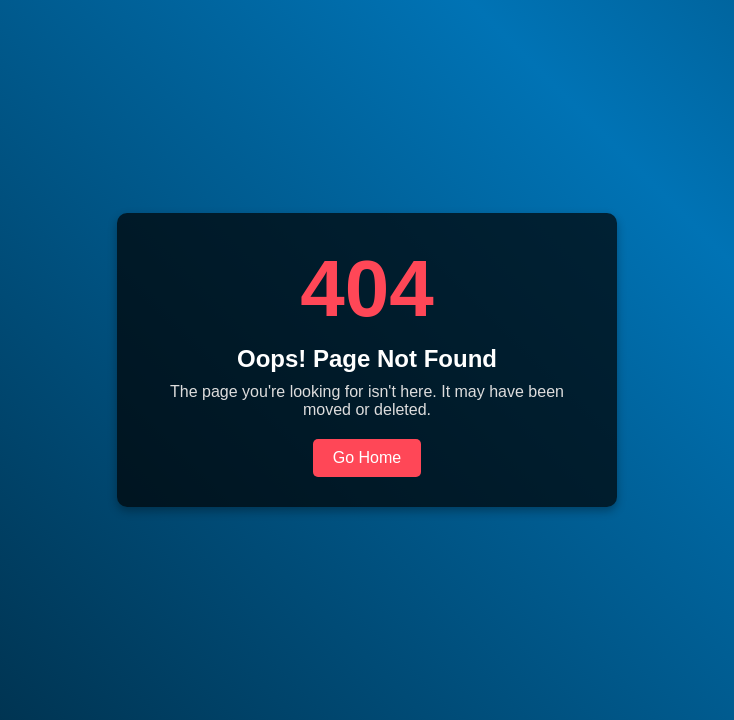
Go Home (367, 457)
